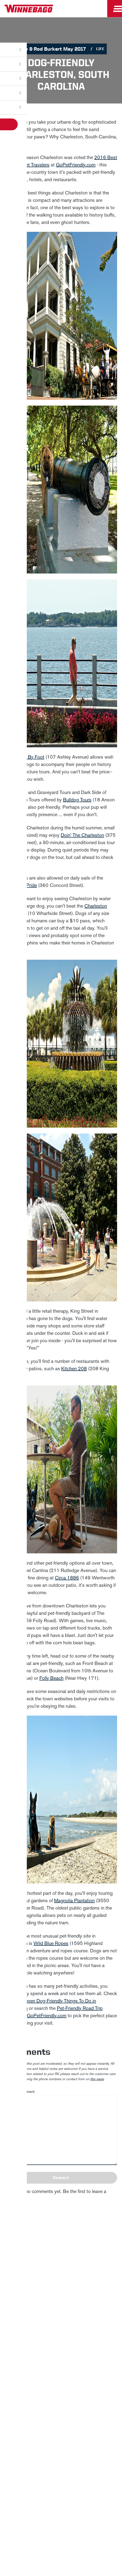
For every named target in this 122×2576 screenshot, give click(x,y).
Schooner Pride (21, 885)
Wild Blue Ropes (50, 1943)
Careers (61, 2409)
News (61, 2397)
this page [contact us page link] (97, 2079)
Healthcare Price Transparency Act (37, 2483)
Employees (61, 2420)
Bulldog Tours (77, 800)
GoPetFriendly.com (75, 165)
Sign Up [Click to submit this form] (37, 2350)
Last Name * (36, 2318)
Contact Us (106, 2471)
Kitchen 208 (74, 1368)
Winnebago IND (61, 2386)
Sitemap (47, 2471)
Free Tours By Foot (24, 757)
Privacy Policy (95, 2274)
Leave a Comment (20, 2091)
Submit (61, 2177)
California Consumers (95, 2483)
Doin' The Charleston (82, 835)
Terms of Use (61, 2495)
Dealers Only (61, 2432)
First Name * (36, 2302)
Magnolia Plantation (74, 1900)
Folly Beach (51, 1678)
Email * (31, 2334)
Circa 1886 (67, 1578)
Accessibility (75, 2471)
